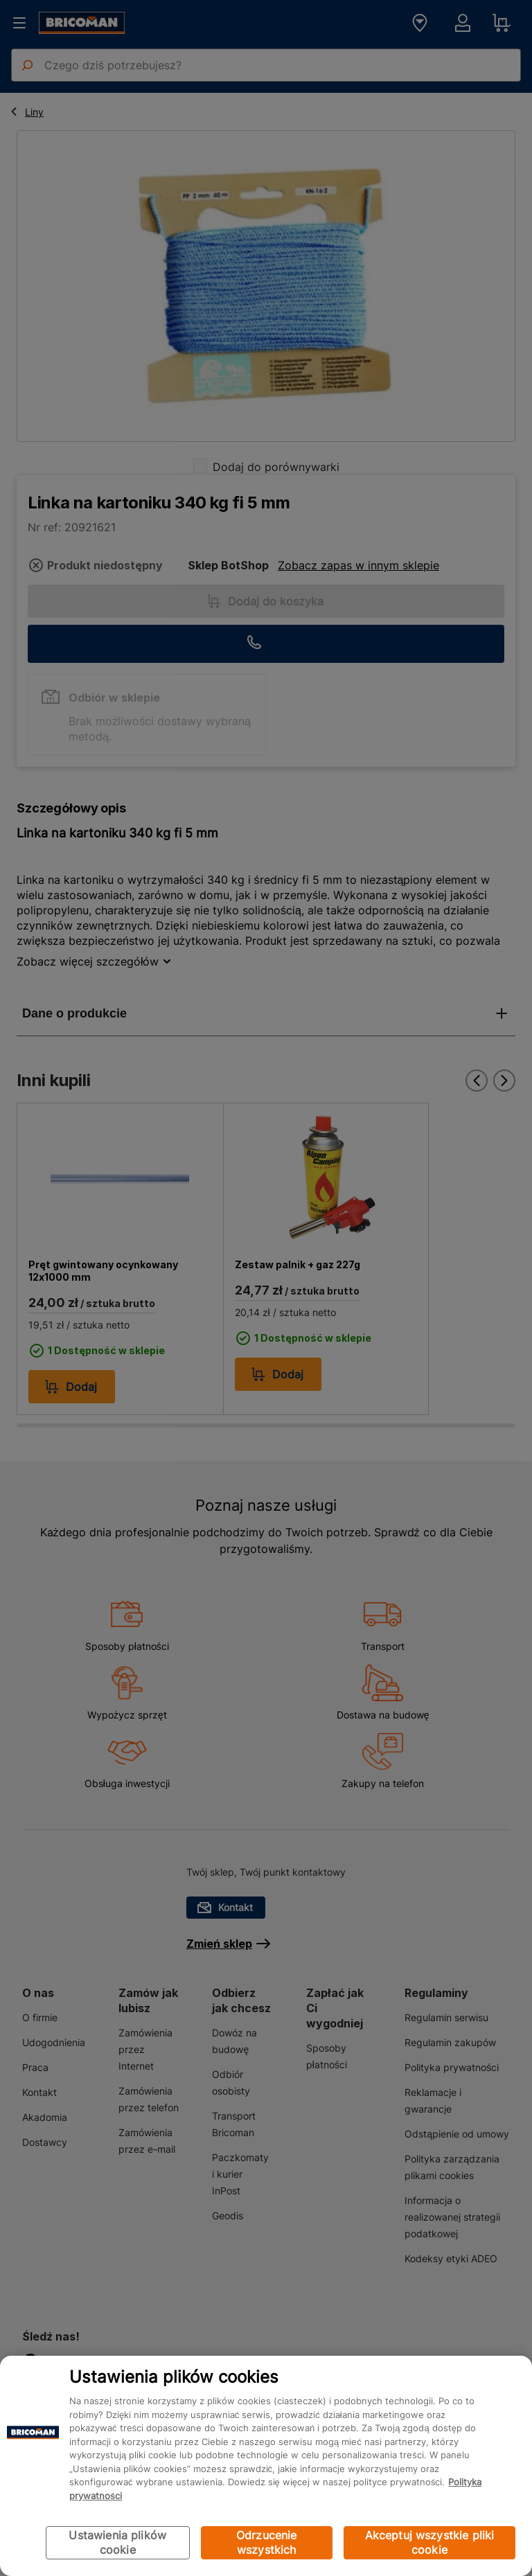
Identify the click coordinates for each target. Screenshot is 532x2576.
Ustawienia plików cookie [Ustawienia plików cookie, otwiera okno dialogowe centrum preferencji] (117, 2542)
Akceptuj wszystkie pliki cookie (430, 2542)
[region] (266, 2466)
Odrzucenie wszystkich (266, 2542)
